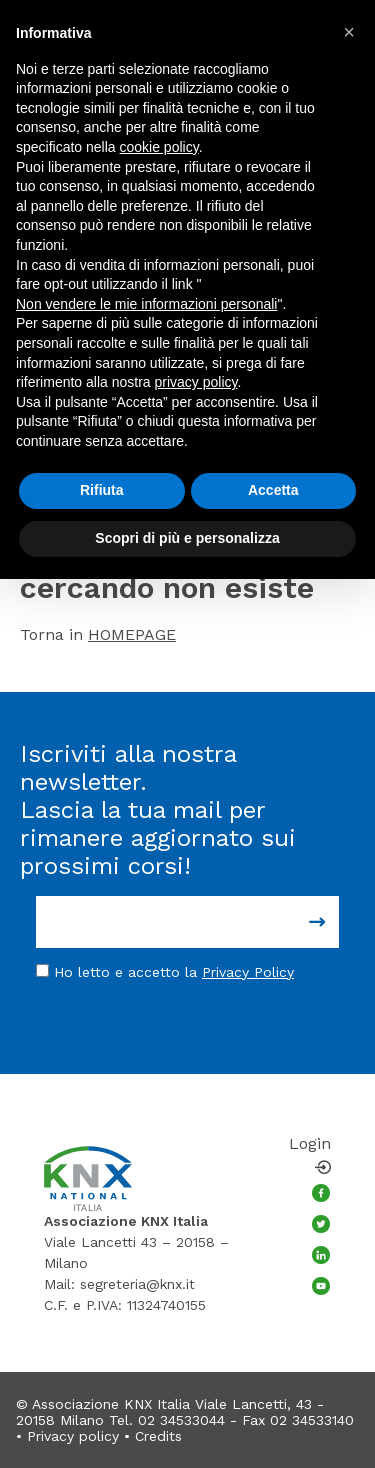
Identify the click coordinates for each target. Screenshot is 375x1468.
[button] (349, 32)
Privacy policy (73, 1436)
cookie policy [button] (159, 147)
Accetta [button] (273, 490)
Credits (158, 1436)
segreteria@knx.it (137, 1284)
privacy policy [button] (196, 382)
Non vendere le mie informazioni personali (146, 304)
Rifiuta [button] (102, 490)
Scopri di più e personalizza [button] (187, 538)
